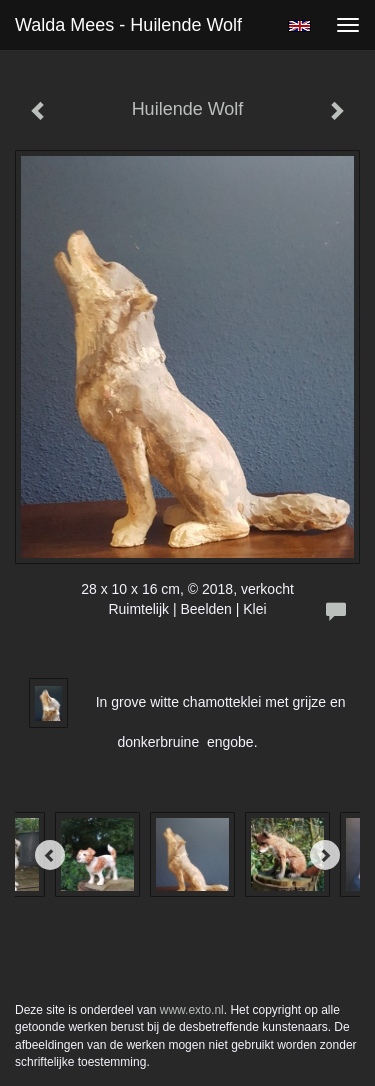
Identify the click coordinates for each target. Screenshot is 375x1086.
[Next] (325, 855)
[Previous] (50, 855)
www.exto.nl (192, 1010)
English (299, 26)
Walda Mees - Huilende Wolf (128, 25)
